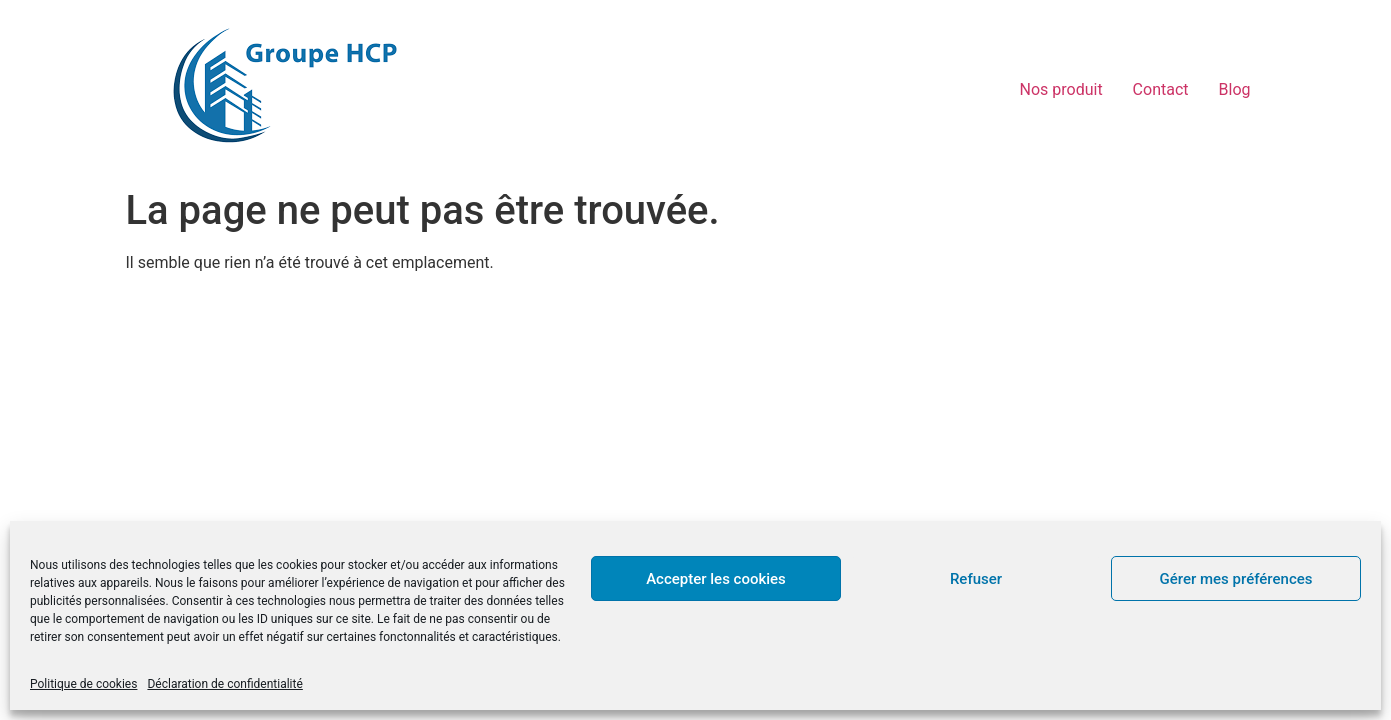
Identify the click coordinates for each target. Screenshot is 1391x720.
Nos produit (1061, 89)
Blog (1235, 89)
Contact (1161, 89)
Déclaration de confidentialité (224, 684)
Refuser (976, 579)
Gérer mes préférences (1236, 579)
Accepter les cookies (716, 579)
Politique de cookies (83, 684)
